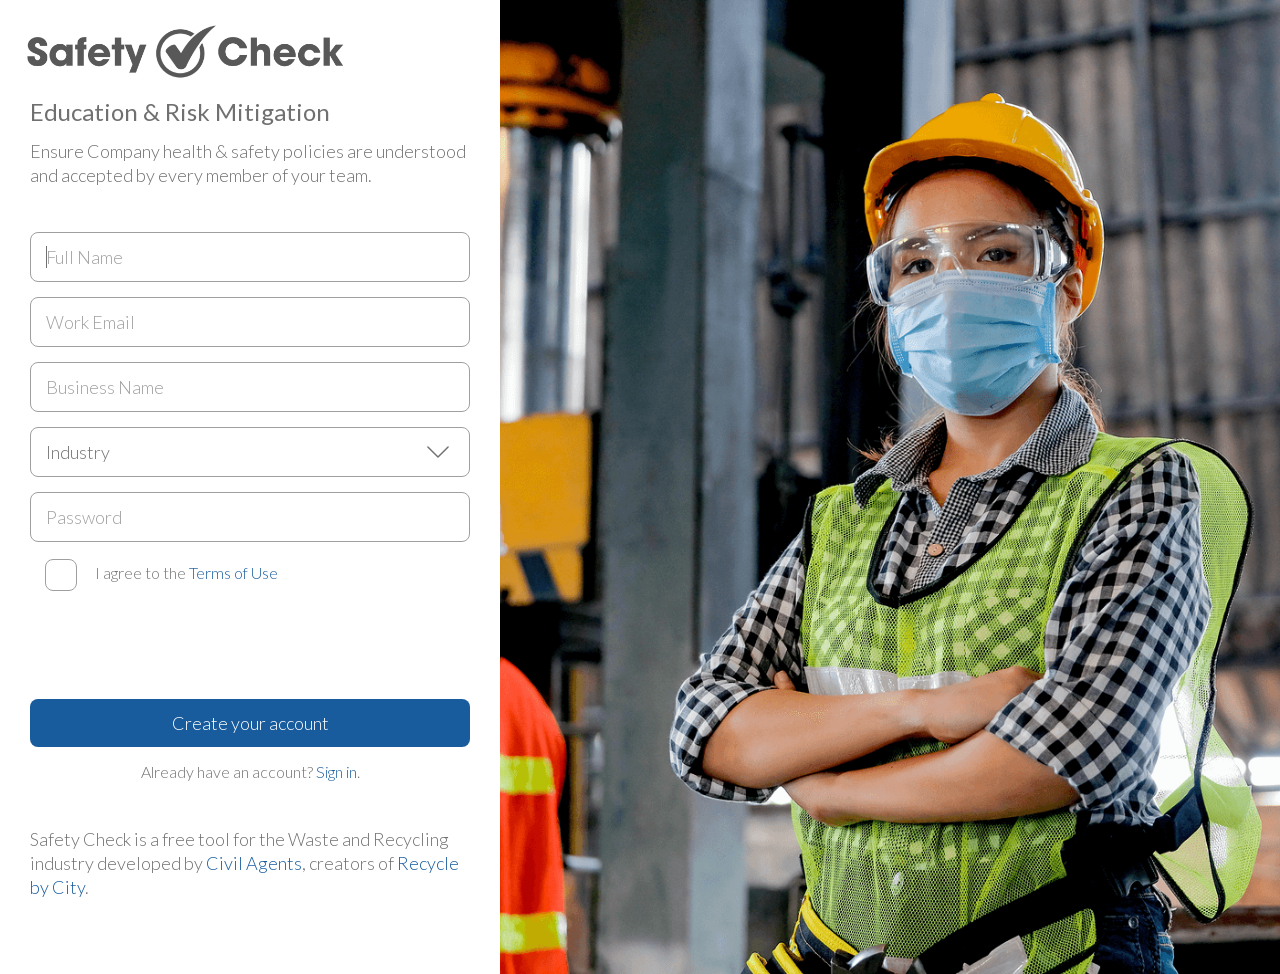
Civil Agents (254, 863)
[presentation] (182, 645)
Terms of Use (233, 572)
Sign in (336, 771)
